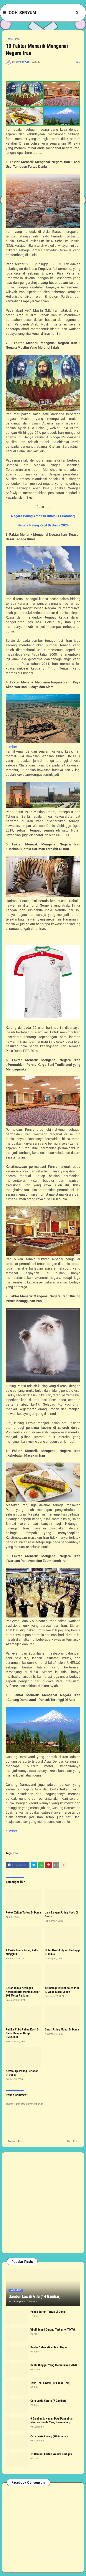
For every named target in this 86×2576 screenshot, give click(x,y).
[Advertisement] (43, 2203)
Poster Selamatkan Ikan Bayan (48, 2347)
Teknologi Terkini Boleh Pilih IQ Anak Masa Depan (62, 1990)
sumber (11, 747)
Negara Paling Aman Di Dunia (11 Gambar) (43, 516)
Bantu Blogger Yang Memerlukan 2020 (53, 2365)
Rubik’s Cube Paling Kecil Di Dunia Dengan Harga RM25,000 (22, 2033)
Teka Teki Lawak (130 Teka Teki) (50, 2383)
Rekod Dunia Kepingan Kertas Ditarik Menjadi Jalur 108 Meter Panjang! (22, 1991)
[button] (4, 13)
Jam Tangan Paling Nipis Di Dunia (61, 1914)
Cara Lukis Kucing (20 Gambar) (49, 2436)
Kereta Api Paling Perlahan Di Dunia (22, 2073)
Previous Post (16, 2141)
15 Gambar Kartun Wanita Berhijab (51, 2454)
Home (9, 39)
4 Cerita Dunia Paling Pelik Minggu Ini (22, 1952)
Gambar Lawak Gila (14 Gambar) (35, 2296)
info (17, 39)
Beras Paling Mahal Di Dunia (62, 2029)
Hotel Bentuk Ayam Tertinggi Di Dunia (62, 1952)
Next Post (72, 2141)
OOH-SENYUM (22, 12)
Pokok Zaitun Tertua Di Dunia (23, 1912)
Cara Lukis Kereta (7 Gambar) (48, 2400)
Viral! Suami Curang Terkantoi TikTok (52, 2329)
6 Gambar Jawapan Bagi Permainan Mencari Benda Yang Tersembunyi (51, 2420)
